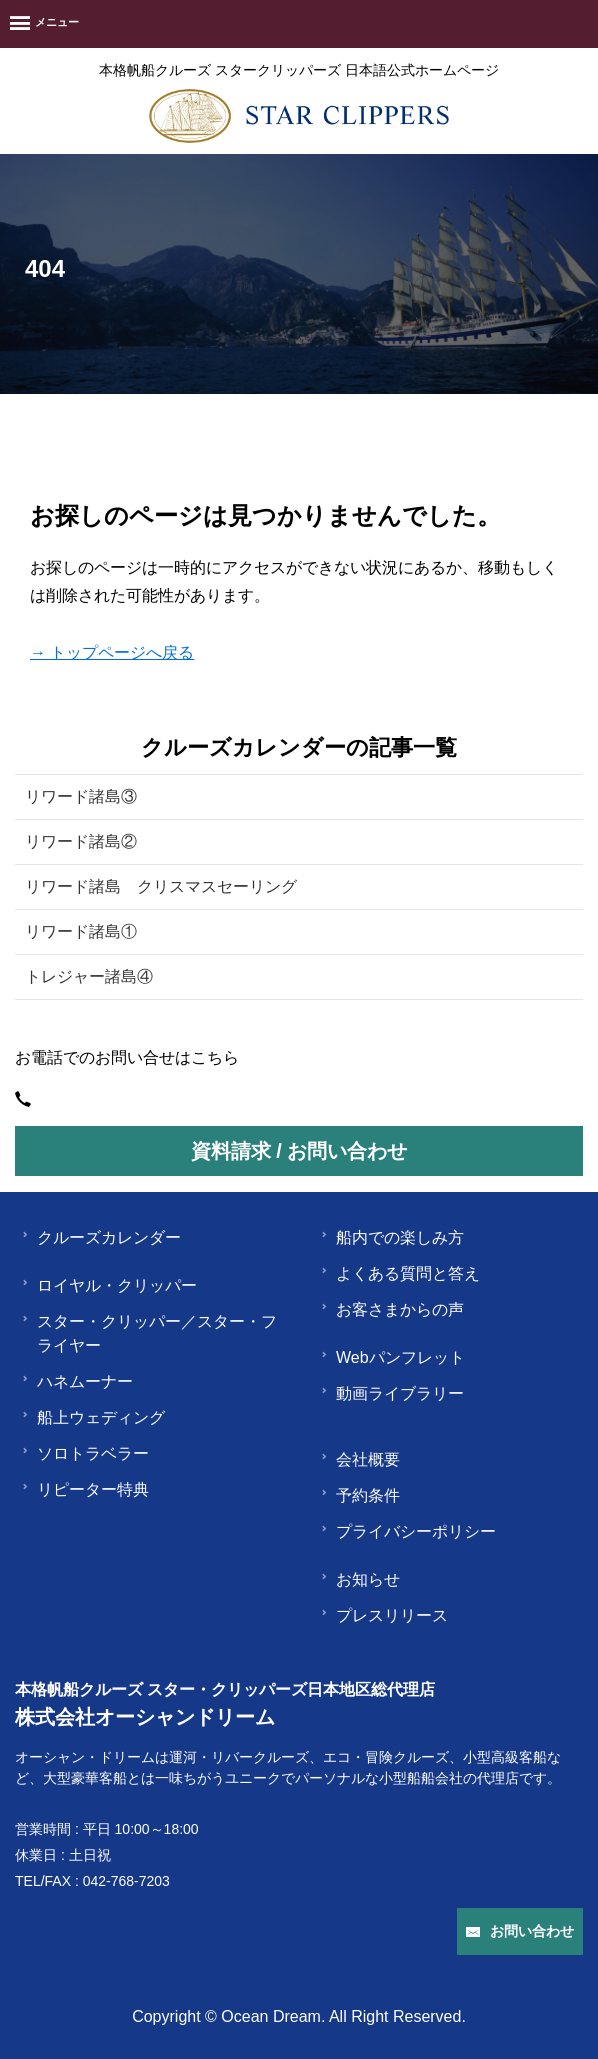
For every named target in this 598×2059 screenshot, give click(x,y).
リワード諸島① (81, 931)
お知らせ (360, 1579)
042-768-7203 (126, 1881)
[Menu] (44, 24)
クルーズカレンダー (101, 1237)
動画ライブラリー (392, 1393)
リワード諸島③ (81, 796)
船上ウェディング (93, 1417)
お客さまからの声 (392, 1309)
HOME (36, 446)
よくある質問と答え (400, 1273)
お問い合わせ (520, 1931)
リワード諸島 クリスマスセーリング (161, 886)
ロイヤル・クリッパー (109, 1285)
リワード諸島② (81, 841)
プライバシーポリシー (408, 1531)
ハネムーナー (77, 1381)
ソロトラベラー (85, 1453)
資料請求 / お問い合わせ (299, 1151)
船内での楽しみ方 (392, 1237)
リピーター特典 (85, 1489)
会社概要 (360, 1459)
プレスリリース (384, 1615)
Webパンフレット (392, 1357)
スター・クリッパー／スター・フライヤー (149, 1333)
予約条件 (360, 1495)
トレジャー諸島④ (89, 976)
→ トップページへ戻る (112, 652)
